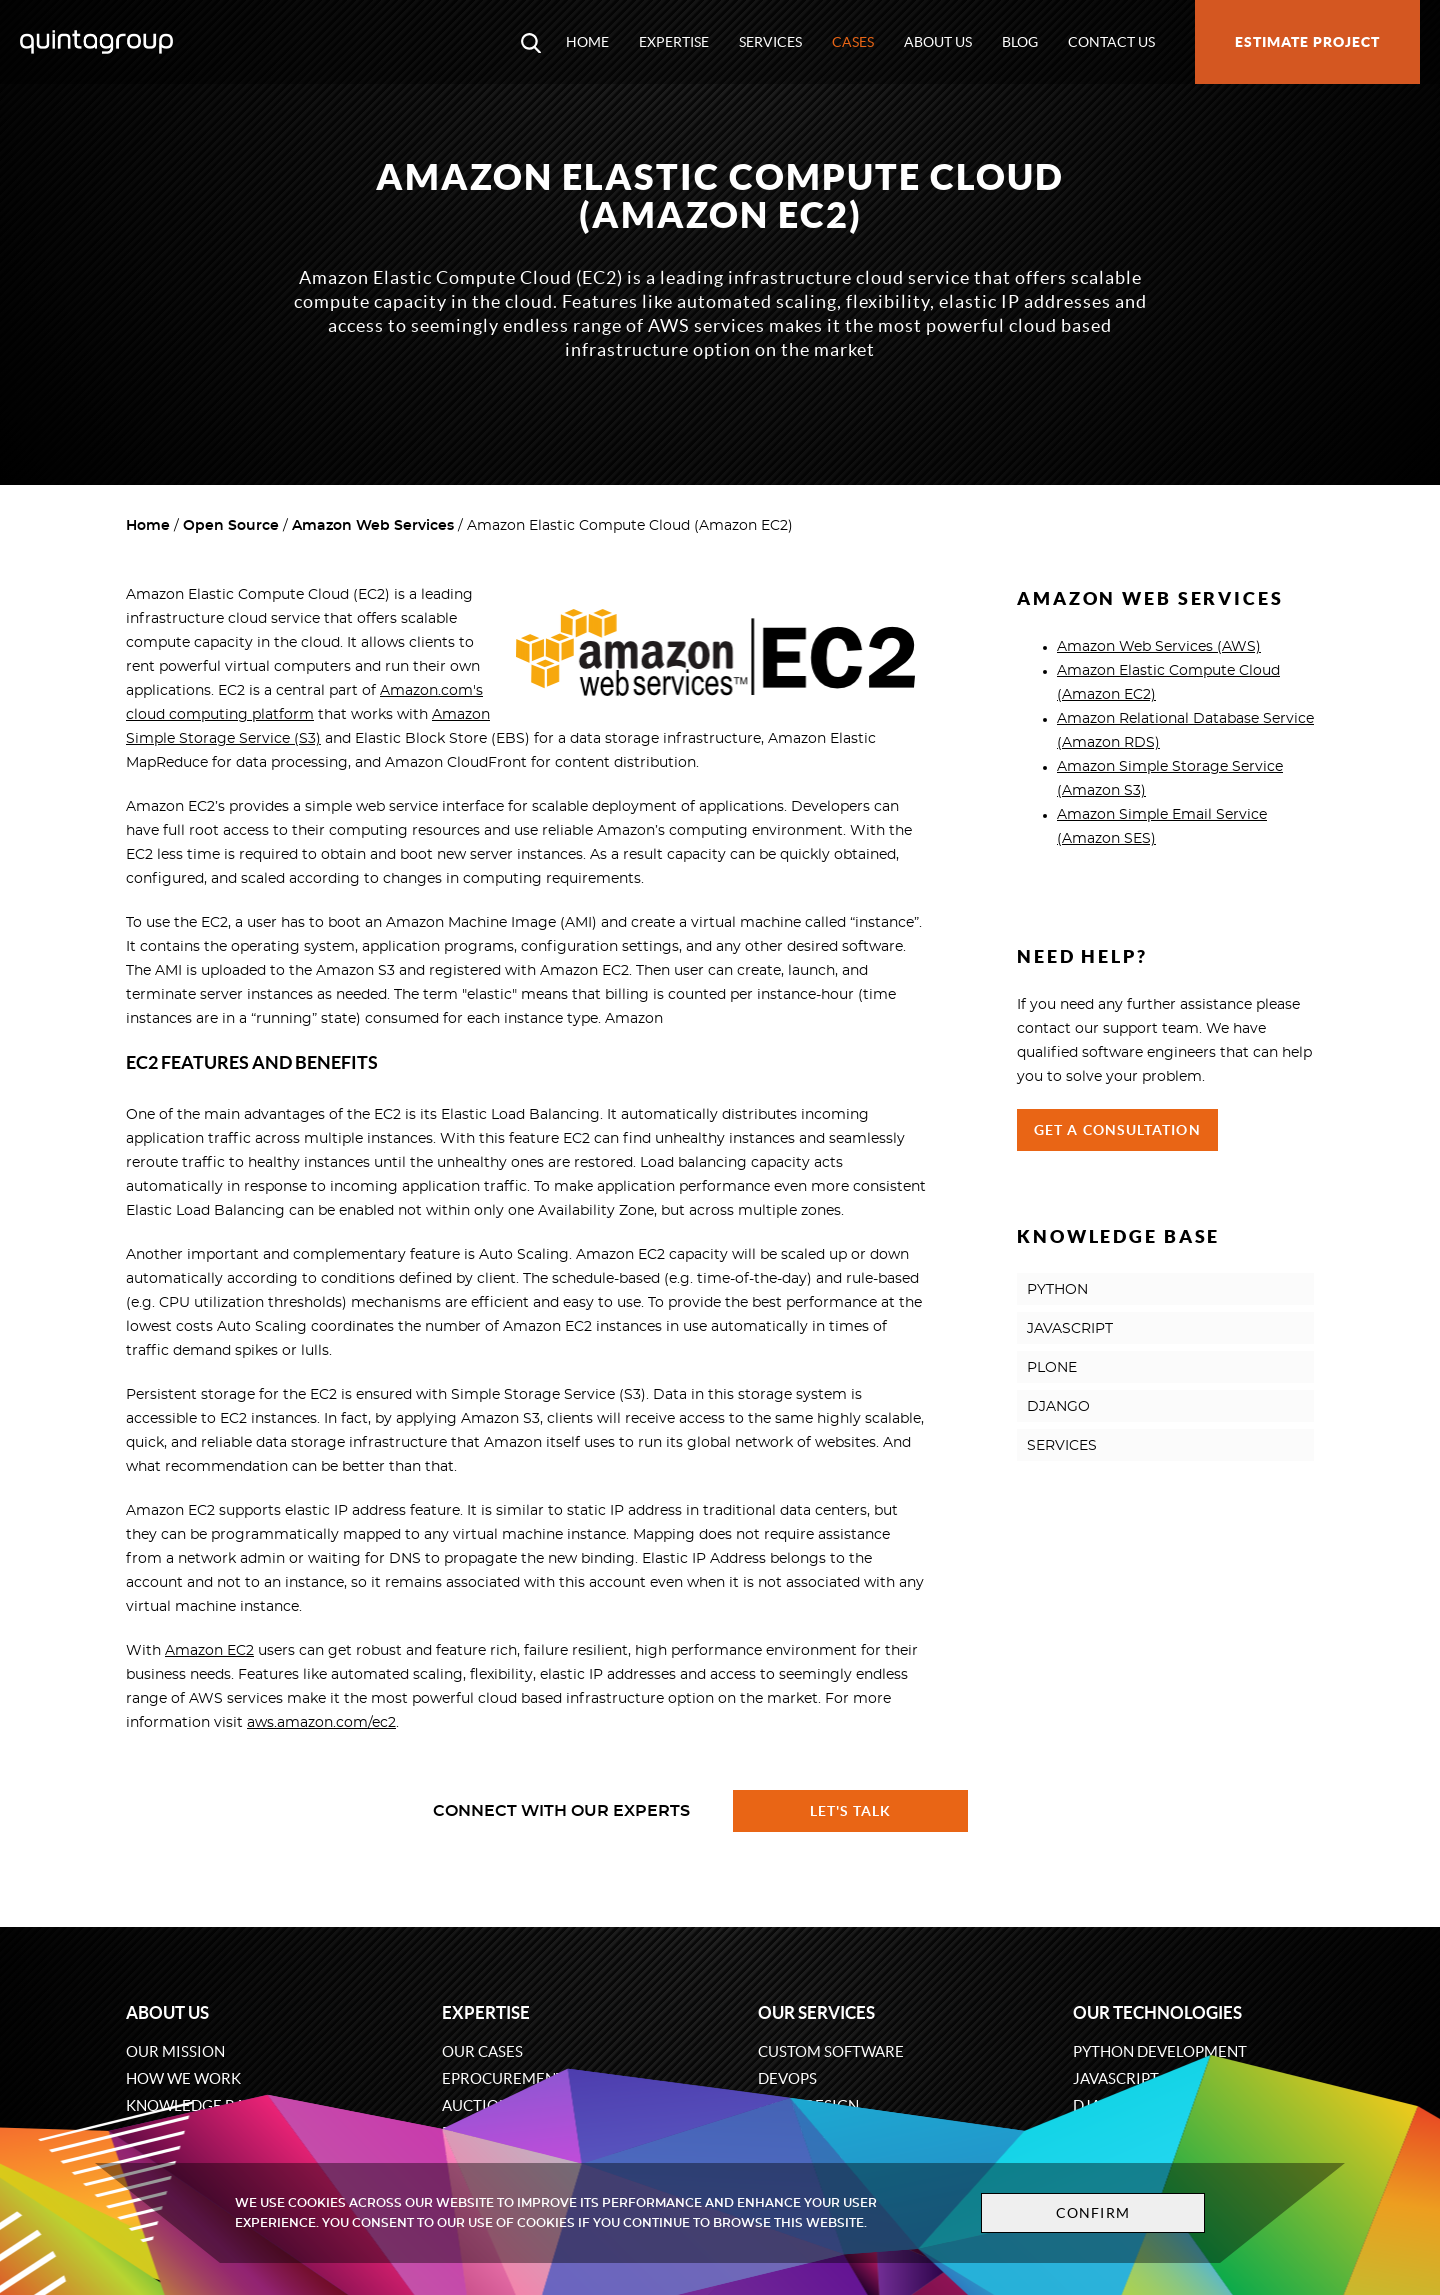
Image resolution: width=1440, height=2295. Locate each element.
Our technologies (1157, 2012)
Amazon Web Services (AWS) (1159, 647)
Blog (1020, 42)
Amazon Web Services (373, 526)
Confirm (1092, 2213)
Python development (1160, 2051)
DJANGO (1058, 1407)
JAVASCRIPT (1070, 1329)
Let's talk (851, 1811)
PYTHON (1057, 1290)
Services (770, 42)
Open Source (231, 526)
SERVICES (1062, 1446)
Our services (816, 2012)
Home (587, 42)
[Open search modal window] (531, 42)
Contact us (1111, 42)
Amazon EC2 (209, 1651)
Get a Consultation (1117, 1130)
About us (938, 42)
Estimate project (1307, 42)
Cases (853, 42)
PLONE (1052, 1368)
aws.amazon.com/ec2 (321, 1723)
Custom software (831, 2051)
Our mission (175, 2051)
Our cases (482, 2051)
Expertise (674, 42)
